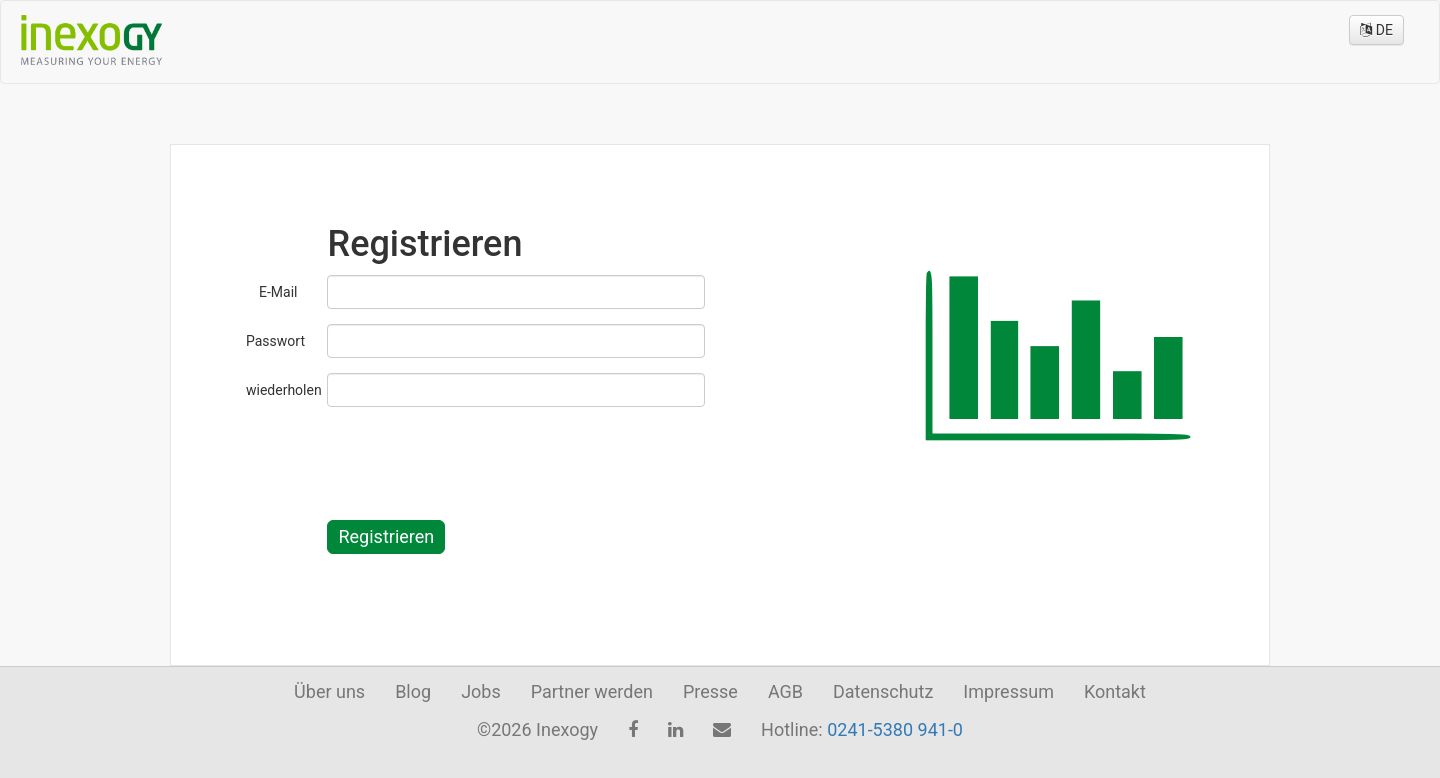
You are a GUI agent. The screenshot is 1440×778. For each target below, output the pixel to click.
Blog (413, 691)
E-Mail (278, 292)
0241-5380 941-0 (895, 729)
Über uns (329, 691)
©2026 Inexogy (537, 729)
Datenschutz (883, 691)
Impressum (1008, 691)
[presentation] (479, 461)
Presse (710, 691)
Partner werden (592, 691)
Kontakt (1115, 691)
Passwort (275, 341)
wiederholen (279, 390)
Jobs (481, 691)
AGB (785, 691)
